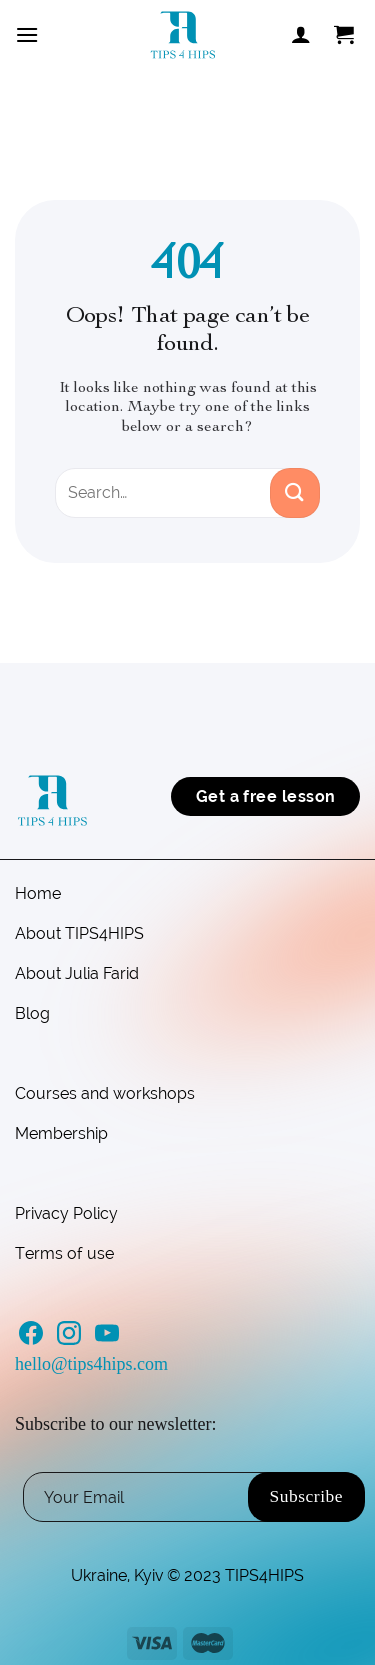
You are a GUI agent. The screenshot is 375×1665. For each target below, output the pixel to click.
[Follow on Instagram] (69, 1339)
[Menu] (27, 34)
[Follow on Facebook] (31, 1339)
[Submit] (295, 493)
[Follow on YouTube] (107, 1339)
